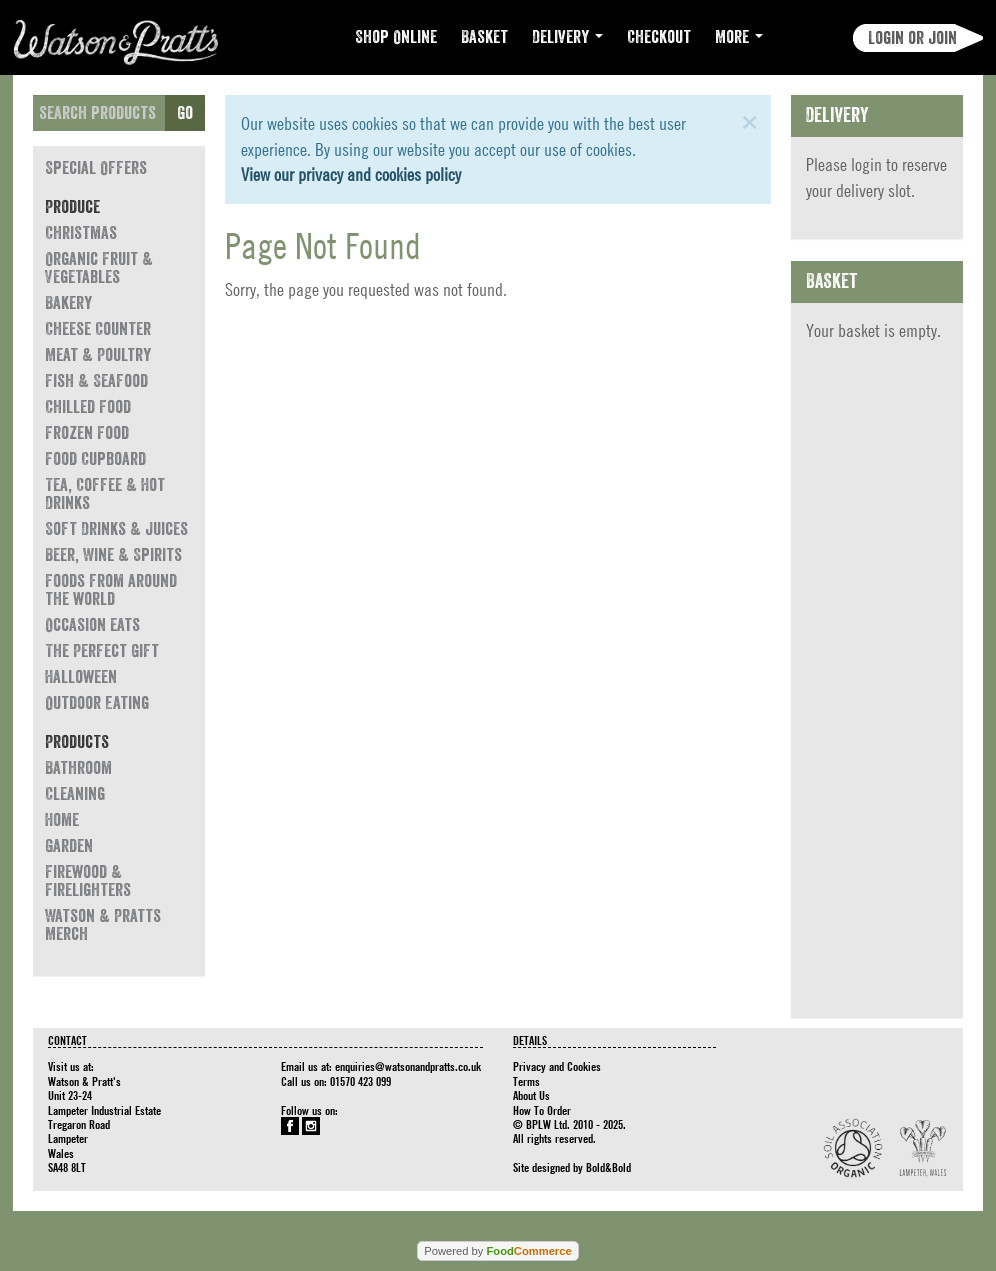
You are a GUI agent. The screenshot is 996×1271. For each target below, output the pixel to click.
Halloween (81, 677)
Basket (484, 37)
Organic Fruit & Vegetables (99, 268)
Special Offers (96, 168)
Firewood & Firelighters (88, 881)
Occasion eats (92, 625)
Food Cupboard (95, 459)
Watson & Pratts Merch (103, 925)
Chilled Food (88, 407)
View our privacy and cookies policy (351, 174)
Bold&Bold (608, 1167)
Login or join (912, 38)
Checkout (659, 37)
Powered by (497, 1251)
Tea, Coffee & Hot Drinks (105, 494)
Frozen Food (87, 433)
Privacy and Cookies (557, 1066)
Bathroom (78, 768)
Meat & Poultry (98, 355)
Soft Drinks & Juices (116, 529)
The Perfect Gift (102, 651)
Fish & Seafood (96, 381)
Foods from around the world (111, 590)
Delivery (567, 37)
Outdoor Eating (97, 703)
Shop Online (396, 37)
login (866, 164)
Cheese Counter (98, 329)
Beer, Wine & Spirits (113, 555)
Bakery (68, 303)
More (739, 37)
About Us (531, 1095)
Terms (526, 1081)
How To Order (542, 1110)
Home (62, 820)
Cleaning (75, 794)
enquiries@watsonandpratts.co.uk (408, 1066)
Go (185, 113)
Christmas (81, 233)
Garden (69, 846)
